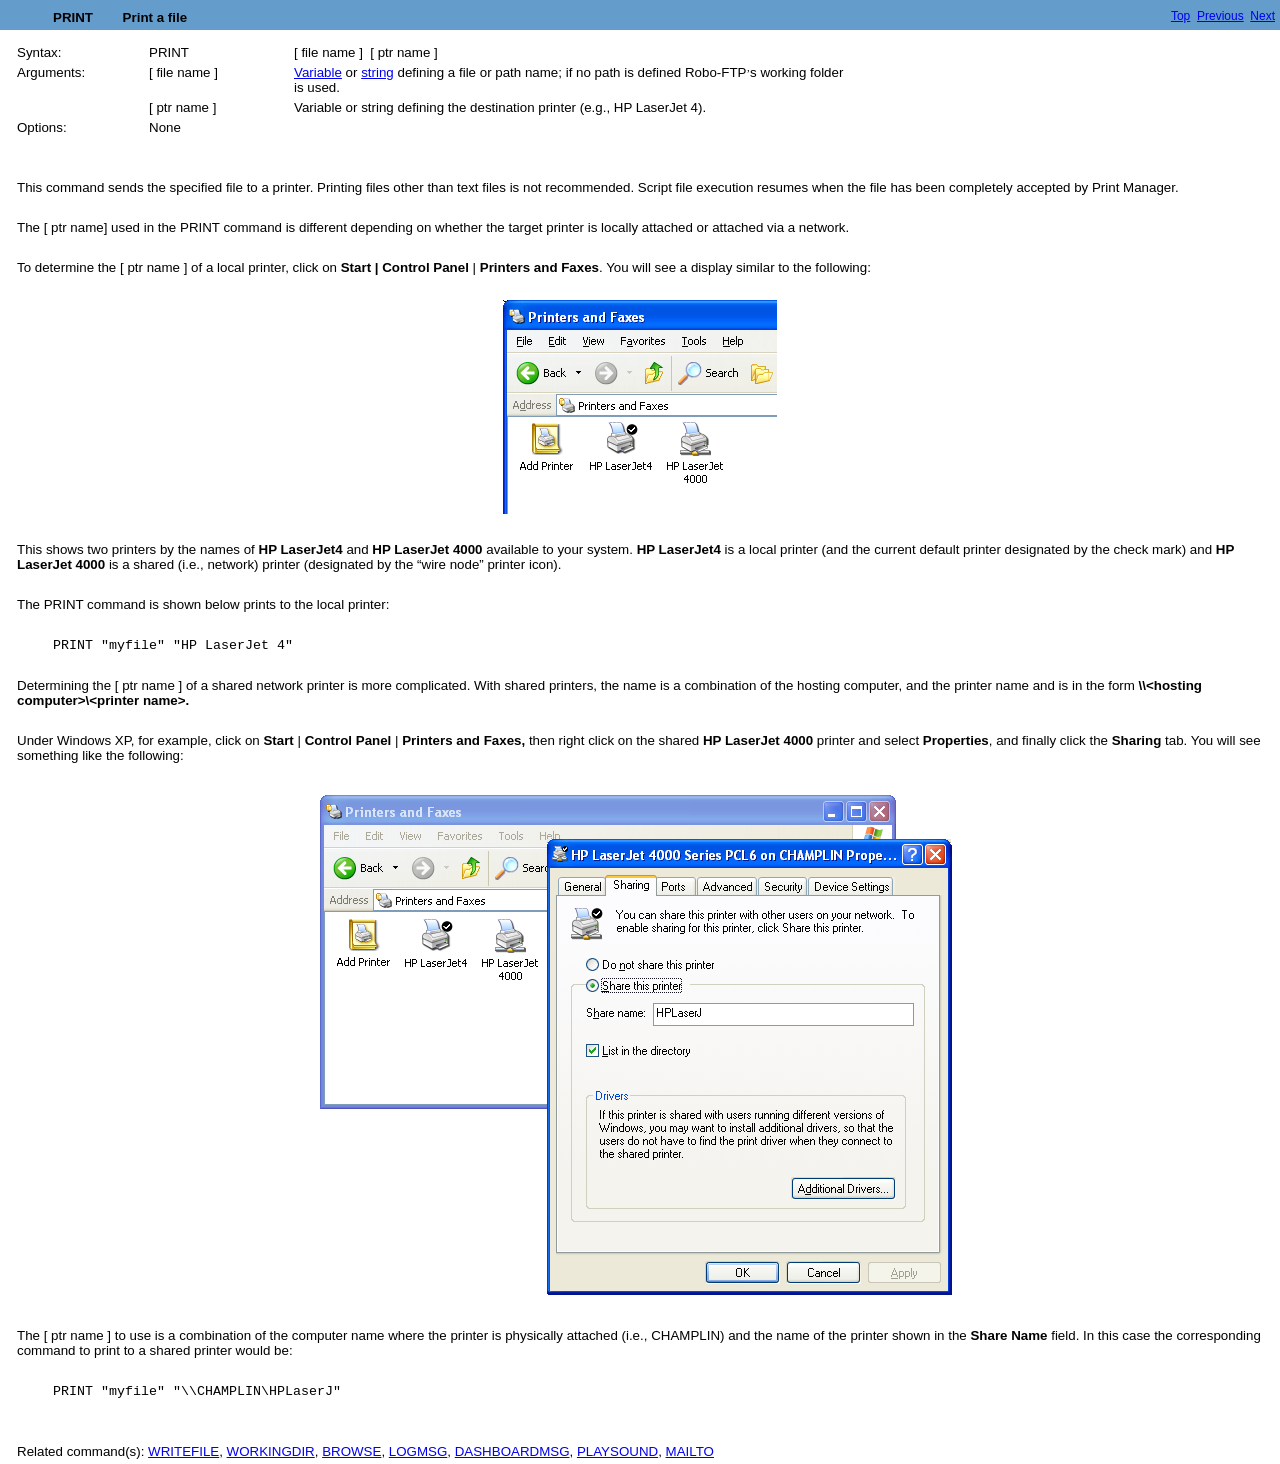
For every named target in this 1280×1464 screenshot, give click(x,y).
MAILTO (690, 1451)
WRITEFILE (183, 1451)
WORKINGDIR (271, 1451)
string (377, 72)
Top (1180, 16)
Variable (318, 72)
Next (1262, 16)
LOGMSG (418, 1451)
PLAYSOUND (617, 1451)
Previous (1220, 16)
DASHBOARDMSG (512, 1451)
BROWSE (351, 1451)
